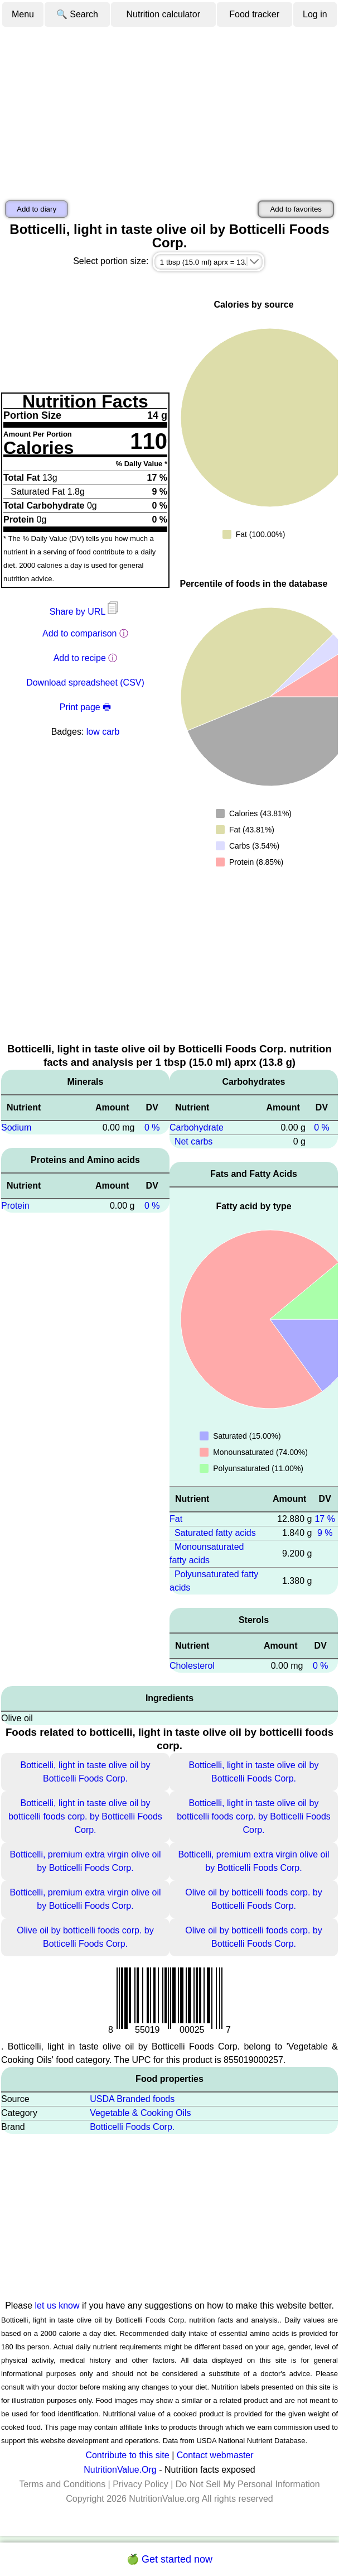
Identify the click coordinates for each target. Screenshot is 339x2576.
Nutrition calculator (164, 14)
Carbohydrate (197, 1127)
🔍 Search (77, 14)
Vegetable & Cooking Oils (140, 2113)
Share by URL (85, 611)
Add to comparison (79, 633)
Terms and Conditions (62, 2484)
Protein (15, 1205)
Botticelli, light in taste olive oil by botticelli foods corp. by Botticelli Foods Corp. (85, 1816)
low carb (103, 731)
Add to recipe (80, 658)
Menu (23, 14)
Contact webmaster (215, 2455)
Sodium (16, 1127)
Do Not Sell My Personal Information (248, 2484)
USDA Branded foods (132, 2099)
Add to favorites (296, 209)
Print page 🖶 (85, 707)
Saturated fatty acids (215, 1533)
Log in (315, 14)
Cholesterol (192, 1665)
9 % (325, 1533)
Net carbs (193, 1141)
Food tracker (254, 14)
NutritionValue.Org (120, 2469)
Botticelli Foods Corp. (132, 2127)
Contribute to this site (127, 2455)
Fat (176, 1519)
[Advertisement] (169, 111)
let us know (57, 2305)
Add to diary (36, 209)
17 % (324, 1519)
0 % (152, 1127)
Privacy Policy (140, 2484)
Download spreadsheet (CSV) (85, 682)
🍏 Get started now (169, 2559)
